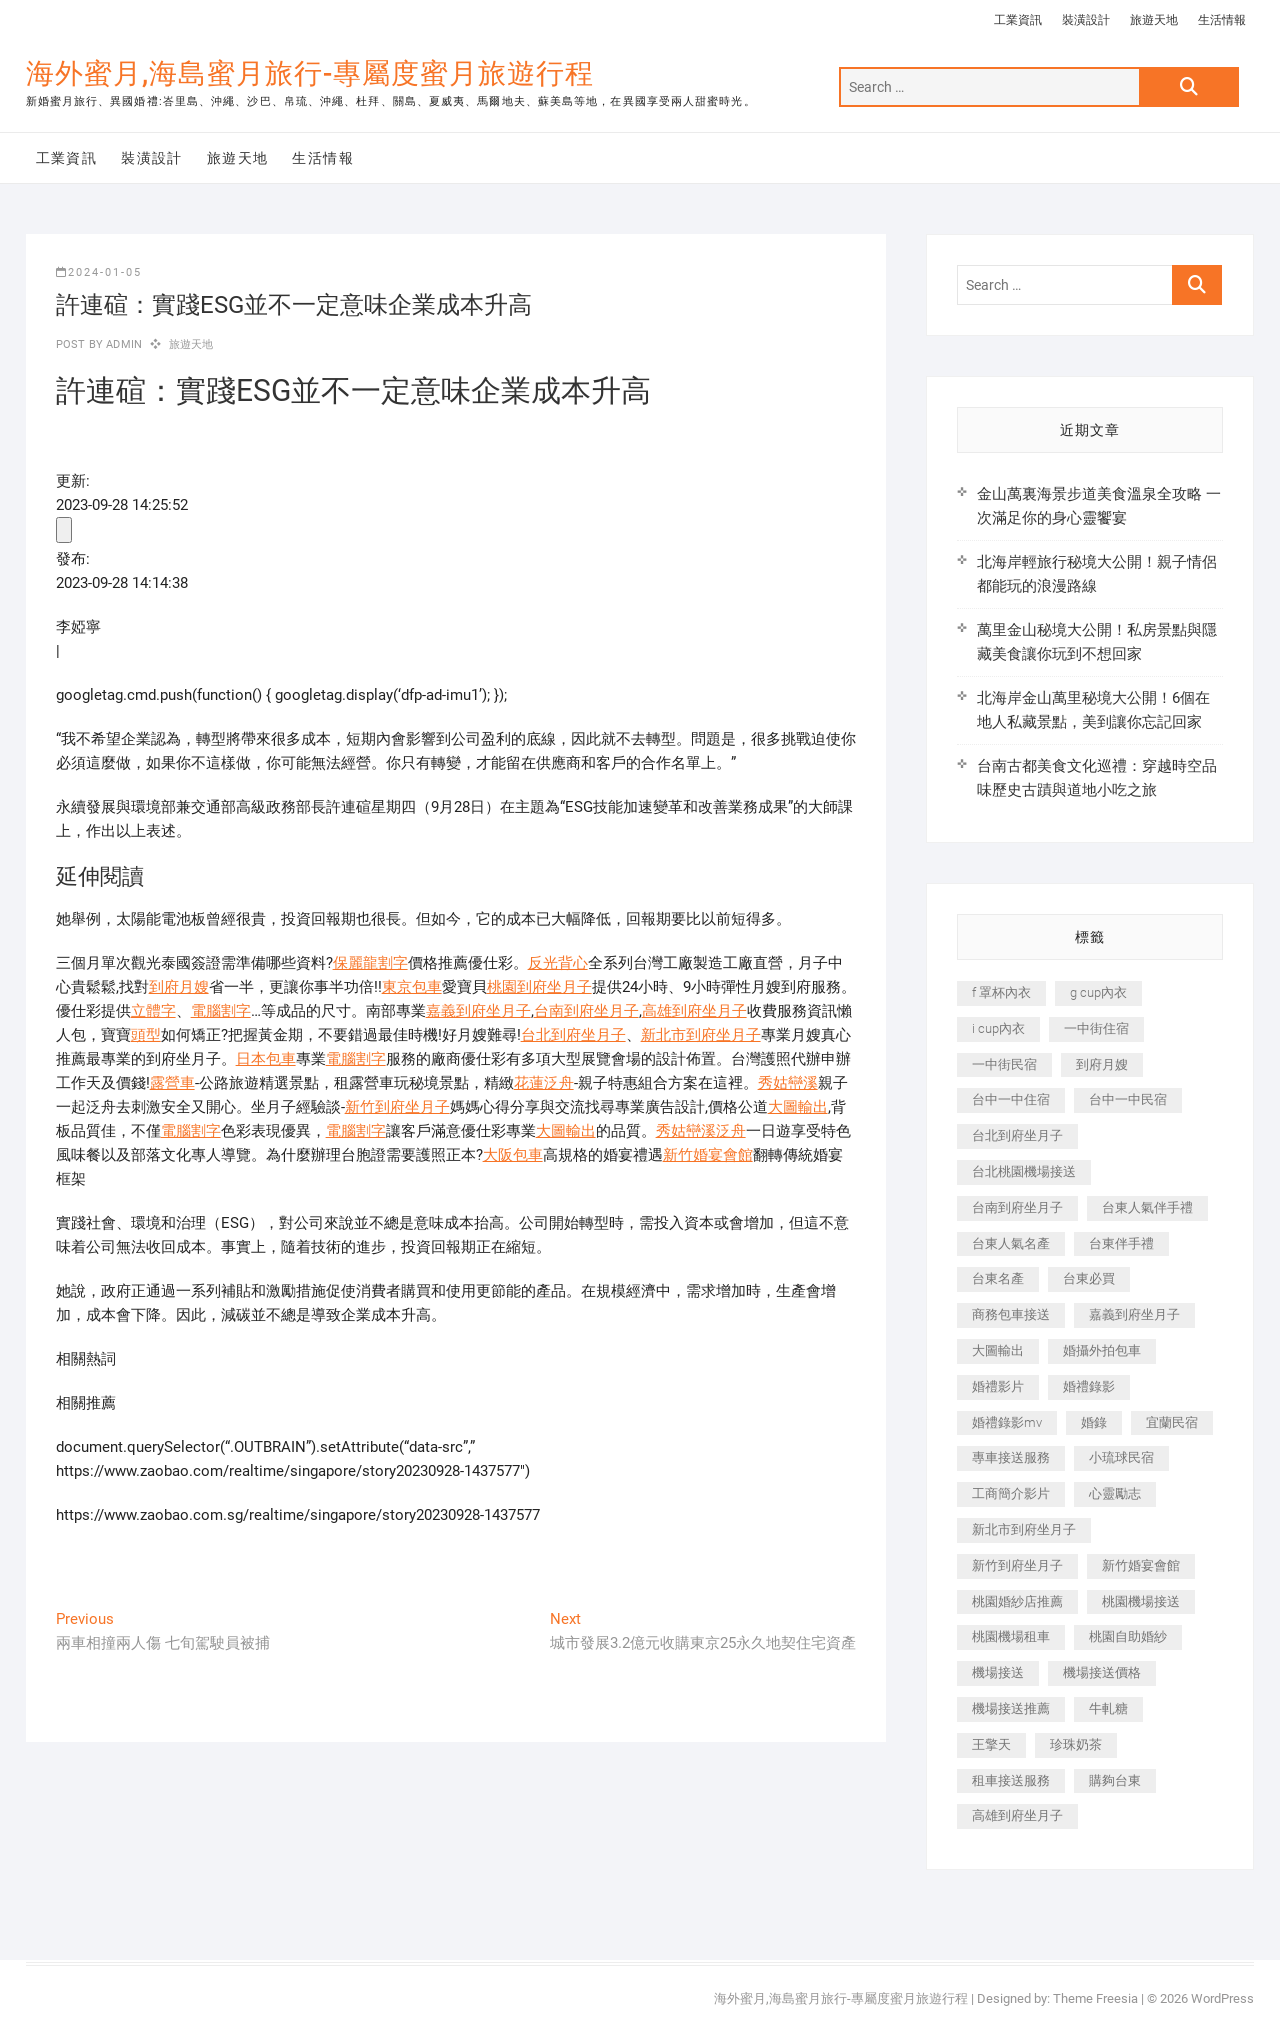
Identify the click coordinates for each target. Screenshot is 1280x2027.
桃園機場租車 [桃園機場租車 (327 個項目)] (1011, 1636)
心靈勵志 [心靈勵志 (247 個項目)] (1115, 1493)
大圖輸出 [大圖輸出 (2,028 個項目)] (998, 1350)
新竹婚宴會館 (708, 1155)
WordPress (1222, 1998)
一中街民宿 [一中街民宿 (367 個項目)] (1004, 1064)
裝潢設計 (1086, 20)
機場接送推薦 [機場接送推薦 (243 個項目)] (1011, 1708)
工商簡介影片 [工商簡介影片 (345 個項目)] (1011, 1493)
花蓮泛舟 (544, 1083)
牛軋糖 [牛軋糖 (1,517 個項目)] (1108, 1708)
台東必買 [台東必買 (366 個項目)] (1089, 1278)
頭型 (146, 1035)
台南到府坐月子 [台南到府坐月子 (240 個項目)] (1017, 1207)
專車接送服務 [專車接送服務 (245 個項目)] (1011, 1457)
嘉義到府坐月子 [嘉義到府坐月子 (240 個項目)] (1134, 1314)
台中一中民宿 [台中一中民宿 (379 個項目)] (1128, 1099)
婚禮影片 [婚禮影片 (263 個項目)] (998, 1386)
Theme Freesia (1095, 1998)
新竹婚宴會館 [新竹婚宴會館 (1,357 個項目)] (1141, 1565)
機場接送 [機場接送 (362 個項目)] (998, 1672)
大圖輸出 (798, 1107)
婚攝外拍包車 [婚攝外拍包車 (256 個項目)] (1102, 1350)
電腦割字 (221, 1011)
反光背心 (558, 963)
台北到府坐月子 (573, 1035)
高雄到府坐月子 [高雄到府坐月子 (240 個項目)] (1017, 1815)
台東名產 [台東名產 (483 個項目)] (998, 1278)
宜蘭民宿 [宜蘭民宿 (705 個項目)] (1172, 1422)
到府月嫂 (179, 987)
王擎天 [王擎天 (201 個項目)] (991, 1744)
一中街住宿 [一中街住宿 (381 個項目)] (1096, 1028)
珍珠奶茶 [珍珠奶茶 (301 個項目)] (1076, 1744)
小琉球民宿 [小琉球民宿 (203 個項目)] (1121, 1457)
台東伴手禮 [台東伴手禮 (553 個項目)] (1121, 1243)
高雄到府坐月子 (694, 1011)
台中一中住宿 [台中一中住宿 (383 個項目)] (1011, 1099)
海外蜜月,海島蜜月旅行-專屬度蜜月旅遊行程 (310, 73)
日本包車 (266, 1059)
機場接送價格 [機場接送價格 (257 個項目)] (1102, 1672)
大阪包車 (513, 1155)
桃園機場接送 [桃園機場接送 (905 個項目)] (1141, 1601)
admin (122, 344)
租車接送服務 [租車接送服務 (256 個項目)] (1011, 1780)
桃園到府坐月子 (539, 987)
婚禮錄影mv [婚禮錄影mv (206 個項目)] (1007, 1422)
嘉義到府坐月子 (478, 1011)
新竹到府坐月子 (397, 1107)
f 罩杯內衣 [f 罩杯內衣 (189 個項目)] (1001, 992)
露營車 (172, 1083)
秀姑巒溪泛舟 (701, 1131)
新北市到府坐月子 (701, 1035)
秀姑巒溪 (788, 1083)
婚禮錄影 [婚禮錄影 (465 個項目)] (1089, 1386)
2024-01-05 (99, 272)
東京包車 (412, 987)
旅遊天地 (1154, 20)
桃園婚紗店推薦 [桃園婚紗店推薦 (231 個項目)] (1017, 1601)
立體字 (153, 1011)
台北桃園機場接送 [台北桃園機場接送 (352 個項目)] (1024, 1171)
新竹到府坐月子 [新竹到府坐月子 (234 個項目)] (1017, 1565)
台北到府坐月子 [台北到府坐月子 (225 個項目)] (1017, 1135)
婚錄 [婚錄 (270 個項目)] (1094, 1422)
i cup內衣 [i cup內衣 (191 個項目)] (998, 1028)
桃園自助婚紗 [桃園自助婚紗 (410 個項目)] (1128, 1636)
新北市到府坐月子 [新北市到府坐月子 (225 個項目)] (1024, 1529)
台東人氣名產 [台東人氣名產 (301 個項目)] (1011, 1243)
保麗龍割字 (370, 963)
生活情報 (1222, 20)
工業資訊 (1018, 20)
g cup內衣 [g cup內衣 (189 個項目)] (1098, 992)
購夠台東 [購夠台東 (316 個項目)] (1115, 1780)
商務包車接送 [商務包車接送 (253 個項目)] (1011, 1314)
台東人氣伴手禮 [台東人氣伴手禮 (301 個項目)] (1147, 1207)
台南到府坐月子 (586, 1011)
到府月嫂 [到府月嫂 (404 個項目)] (1102, 1064)
